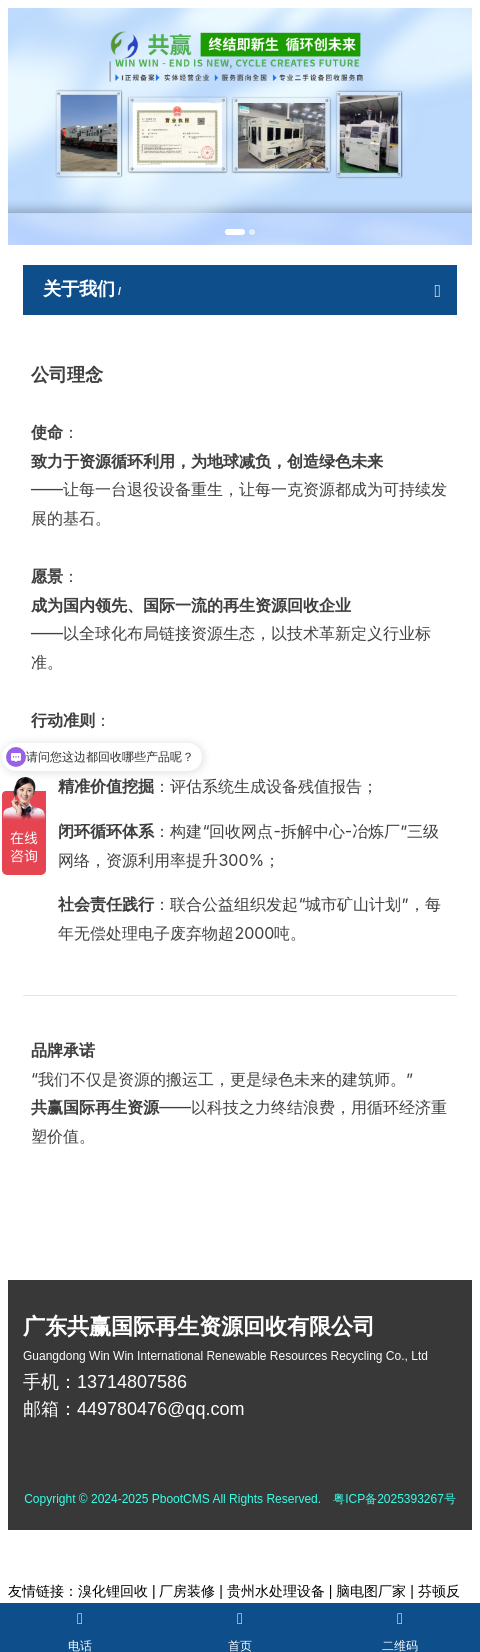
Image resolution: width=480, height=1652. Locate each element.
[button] (235, 232)
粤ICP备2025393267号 (394, 1499)
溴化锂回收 (113, 1591)
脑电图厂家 (371, 1591)
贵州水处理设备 (276, 1591)
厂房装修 (187, 1591)
